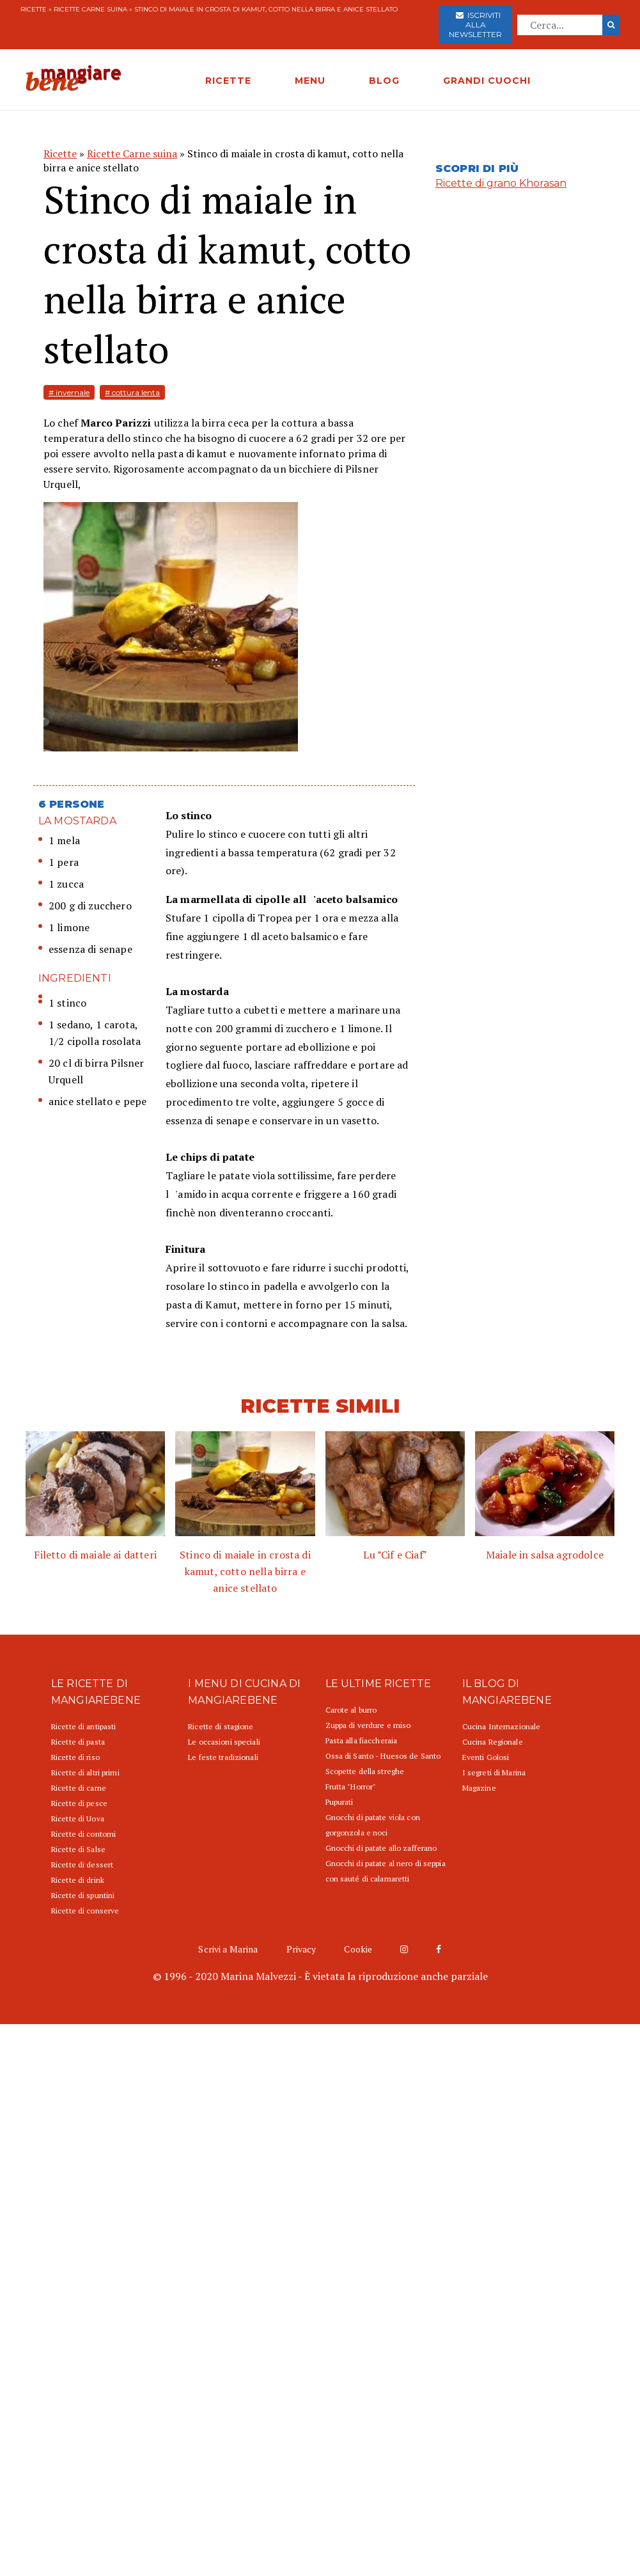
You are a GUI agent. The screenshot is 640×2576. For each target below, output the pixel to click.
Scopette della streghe (365, 1771)
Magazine (479, 1788)
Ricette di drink (77, 1880)
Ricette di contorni (83, 1834)
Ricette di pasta (78, 1742)
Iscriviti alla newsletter (475, 24)
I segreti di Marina (494, 1772)
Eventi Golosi (486, 1757)
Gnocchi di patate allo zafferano (381, 1848)
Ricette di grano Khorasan (500, 183)
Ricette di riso (75, 1757)
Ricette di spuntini (82, 1895)
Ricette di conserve (85, 1910)
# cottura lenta (132, 392)
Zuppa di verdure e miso (368, 1725)
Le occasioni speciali (224, 1742)
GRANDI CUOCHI (487, 80)
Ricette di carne (78, 1788)
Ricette (33, 9)
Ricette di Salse (78, 1849)
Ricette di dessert (82, 1864)
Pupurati (339, 1802)
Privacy (301, 1949)
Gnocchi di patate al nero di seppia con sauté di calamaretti (385, 1870)
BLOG (384, 80)
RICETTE (228, 80)
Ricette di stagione (220, 1726)
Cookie (358, 1949)
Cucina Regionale (492, 1742)
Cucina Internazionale (501, 1726)
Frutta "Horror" (351, 1786)
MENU (310, 80)
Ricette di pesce (79, 1803)
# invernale (69, 392)
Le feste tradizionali (223, 1757)
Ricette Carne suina (90, 9)
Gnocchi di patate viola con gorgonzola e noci (372, 1824)
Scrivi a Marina (228, 1949)
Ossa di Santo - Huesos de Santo (383, 1756)
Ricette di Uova (77, 1818)
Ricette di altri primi (85, 1772)
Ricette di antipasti (83, 1726)
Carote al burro (351, 1710)
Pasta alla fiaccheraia (361, 1740)
